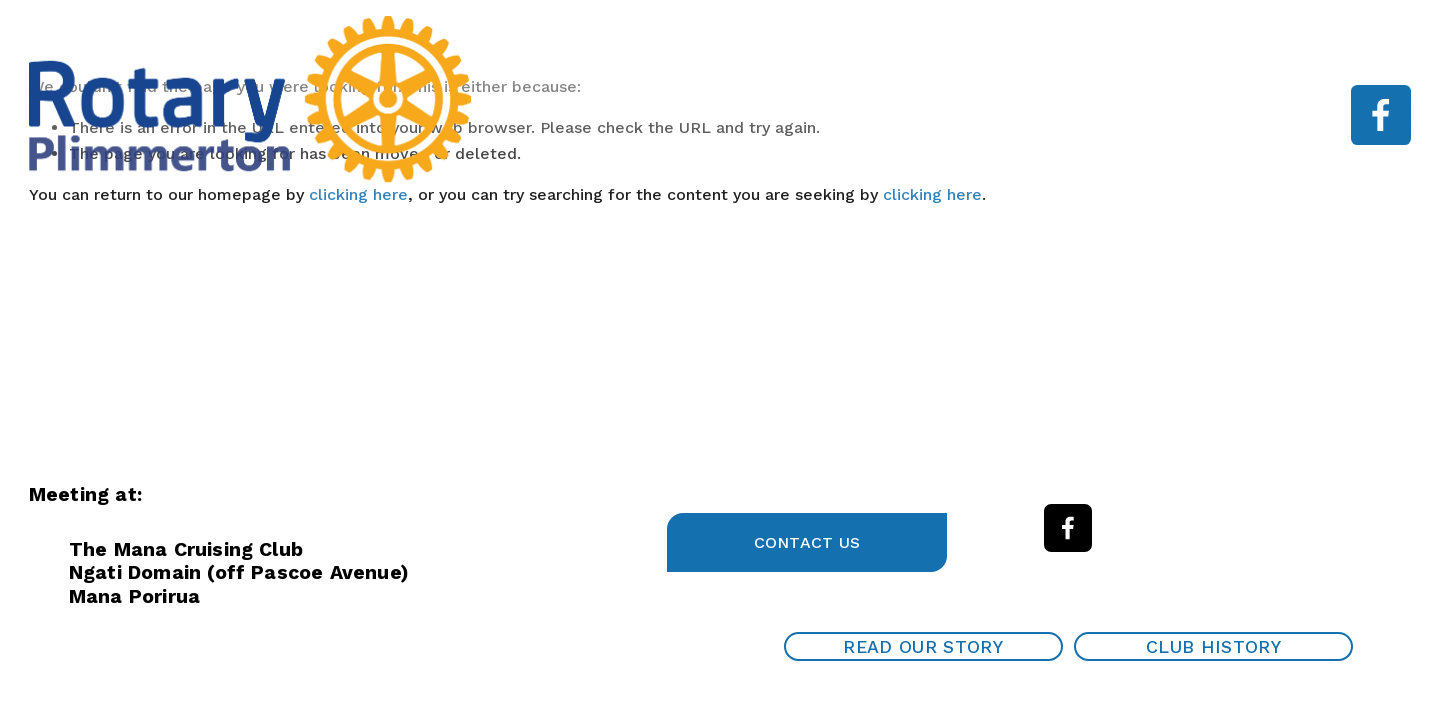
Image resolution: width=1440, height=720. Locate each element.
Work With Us (1095, 114)
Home (691, 114)
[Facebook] (1381, 115)
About (779, 114)
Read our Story (923, 647)
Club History (1213, 647)
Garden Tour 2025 (559, 114)
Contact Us (807, 542)
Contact (1219, 114)
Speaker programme (923, 114)
